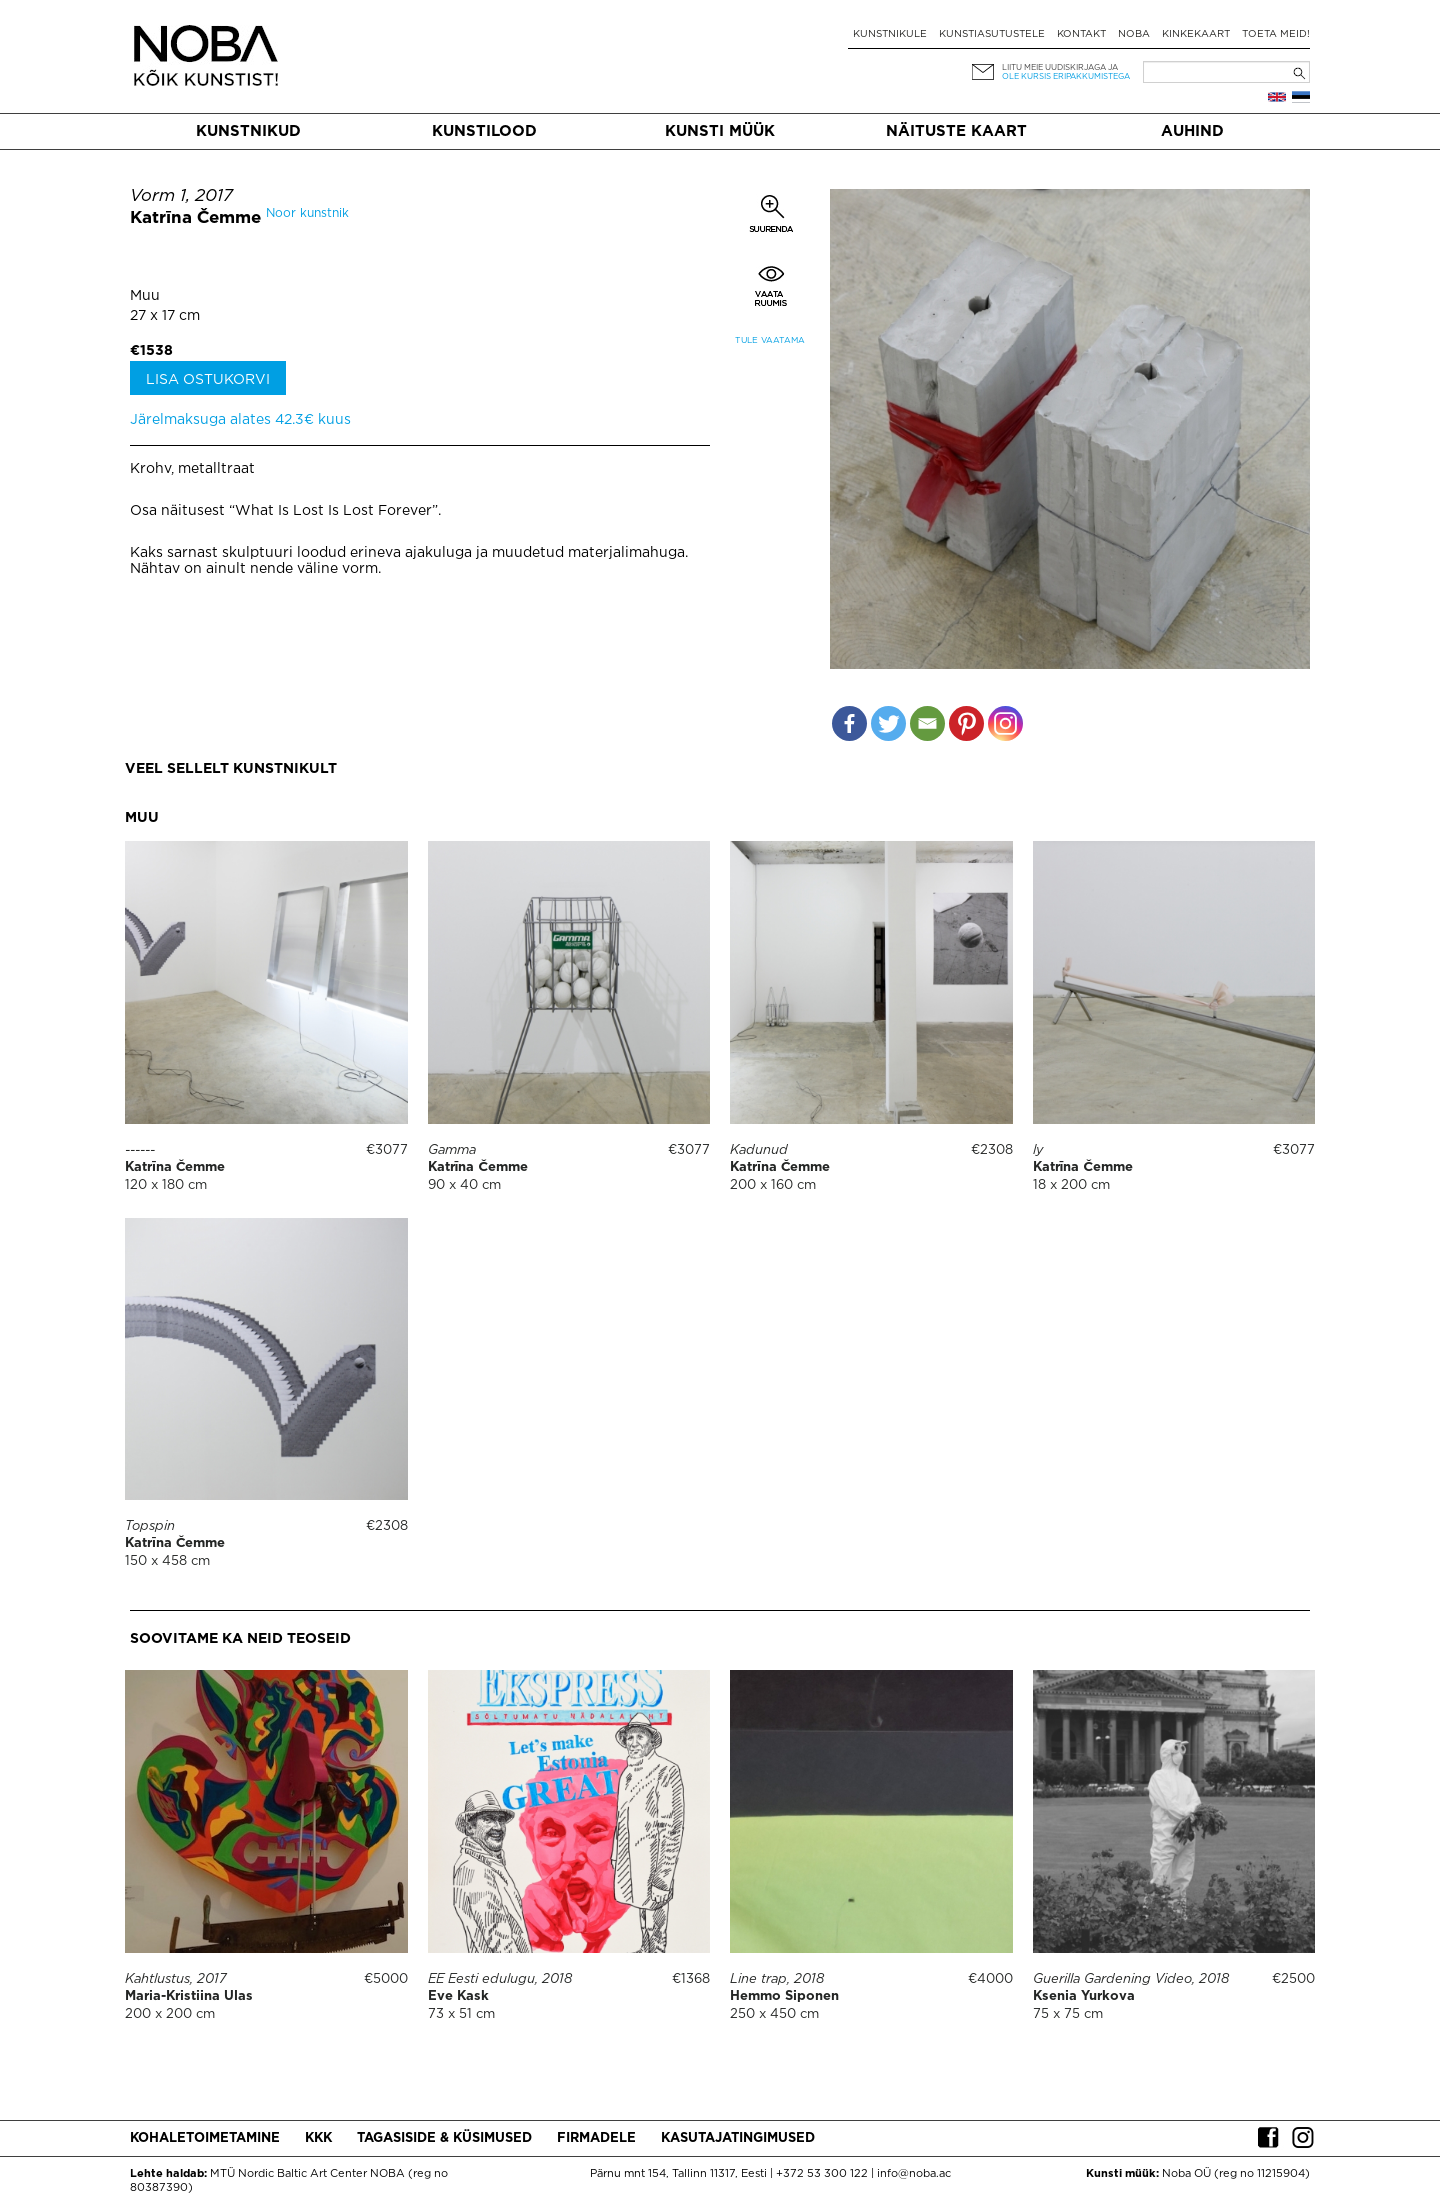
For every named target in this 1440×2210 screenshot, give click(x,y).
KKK (318, 2138)
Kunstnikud (248, 131)
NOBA (1134, 34)
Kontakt (1081, 34)
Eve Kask (458, 1996)
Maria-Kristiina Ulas (189, 1996)
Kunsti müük (720, 131)
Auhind (1192, 131)
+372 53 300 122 (822, 2174)
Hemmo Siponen (784, 1996)
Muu (145, 296)
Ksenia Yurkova (1084, 1996)
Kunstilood (484, 131)
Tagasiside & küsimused (444, 2138)
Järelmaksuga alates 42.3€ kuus (240, 420)
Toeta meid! (1276, 34)
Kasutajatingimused (738, 2138)
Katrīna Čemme (195, 218)
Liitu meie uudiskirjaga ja (1060, 67)
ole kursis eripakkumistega (1066, 76)
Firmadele (596, 2138)
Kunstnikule (890, 34)
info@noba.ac (914, 2174)
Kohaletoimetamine (205, 2138)
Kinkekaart (1196, 34)
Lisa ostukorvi (208, 380)
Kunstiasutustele (992, 34)
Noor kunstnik (307, 213)
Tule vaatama (770, 340)
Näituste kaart (956, 131)
